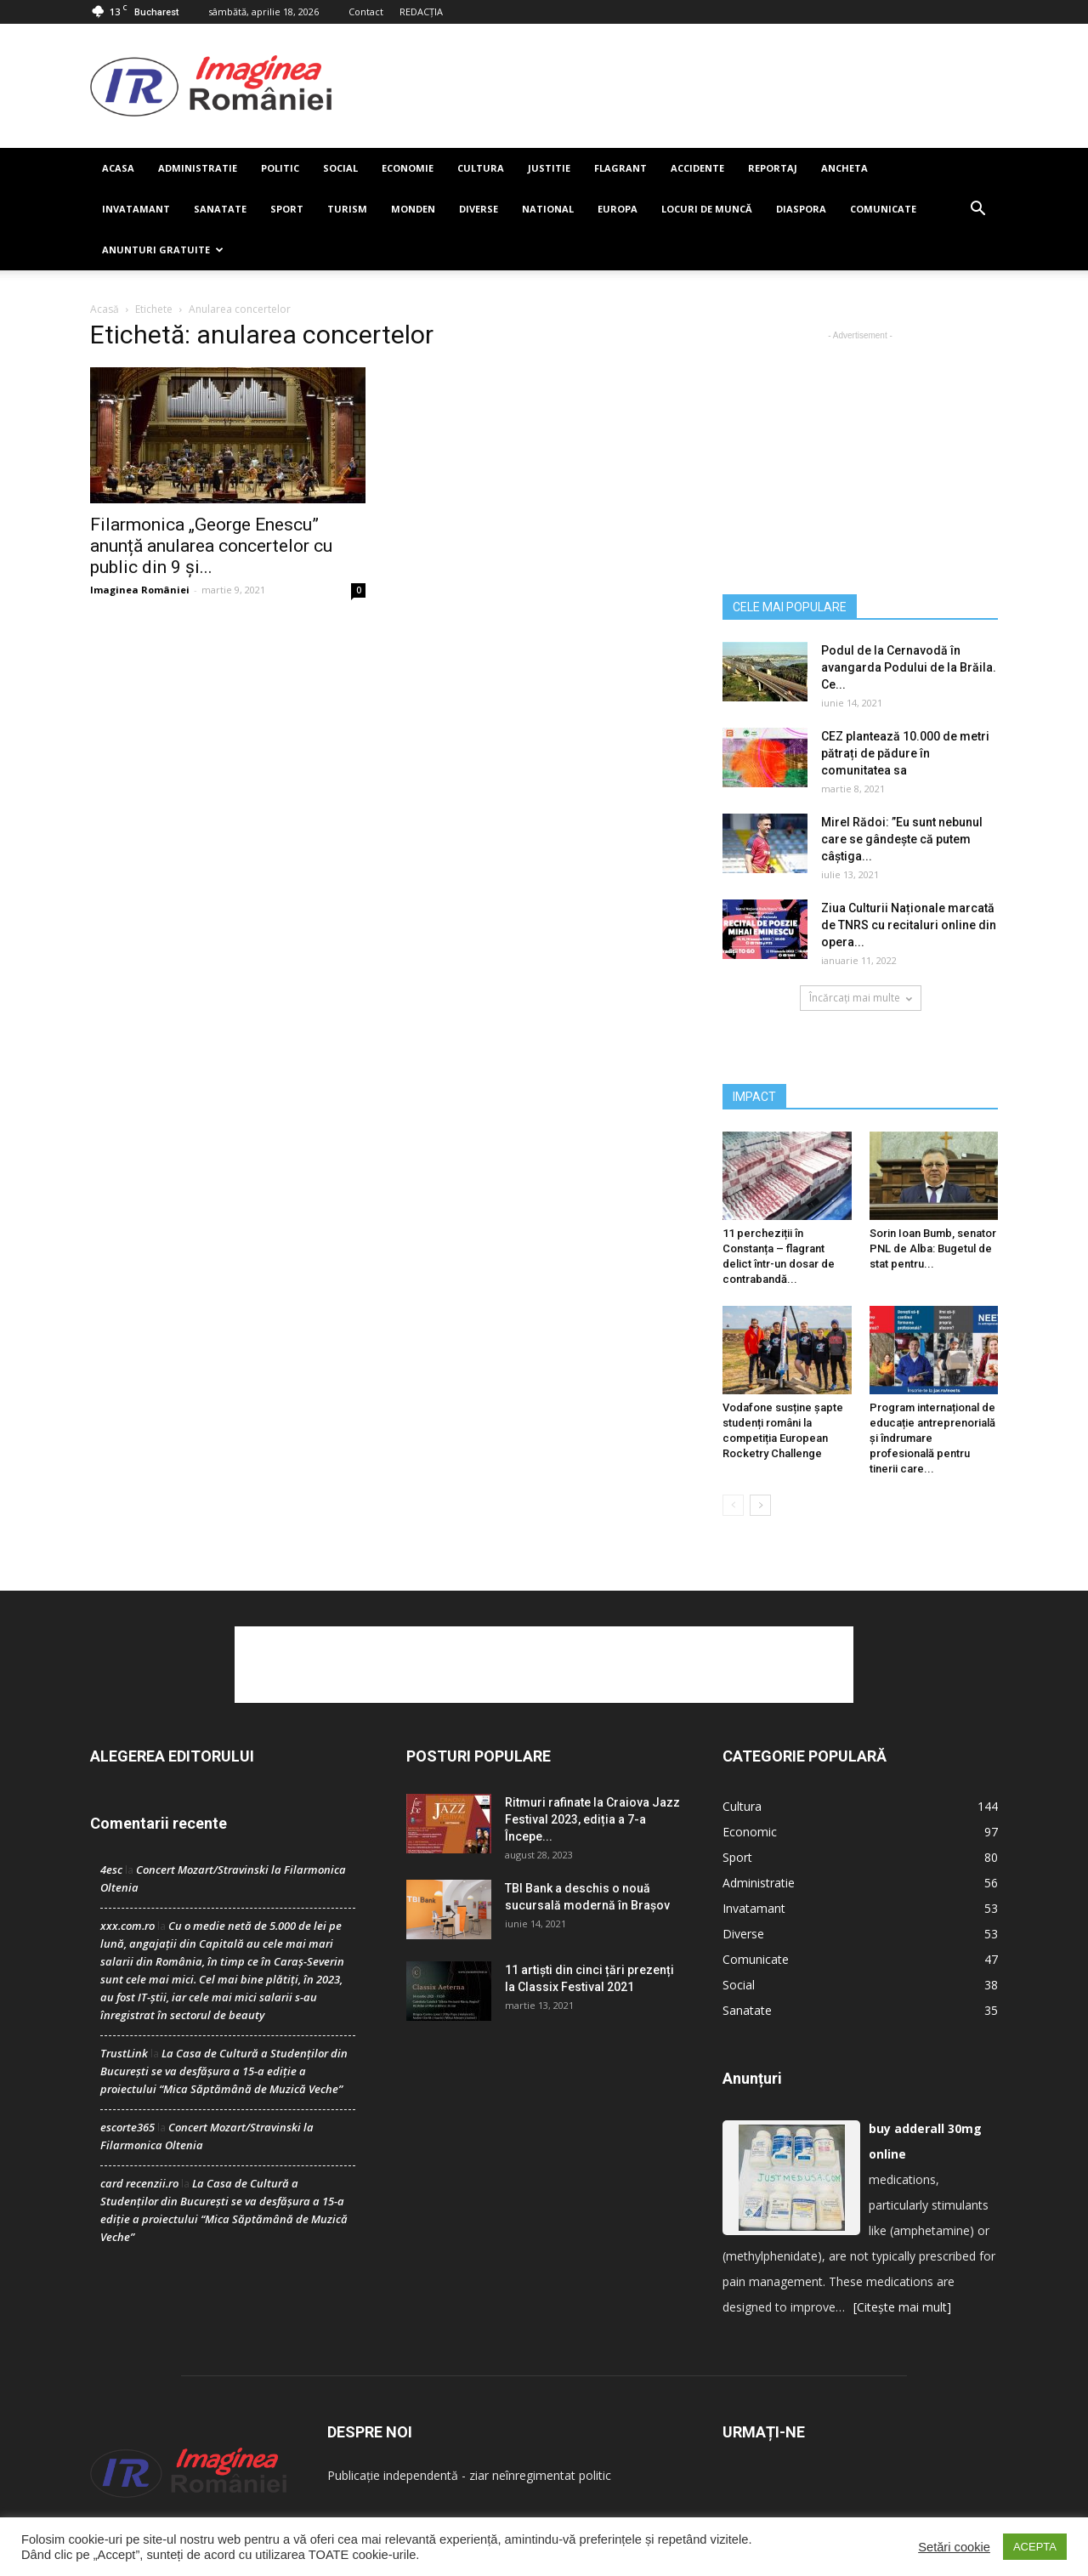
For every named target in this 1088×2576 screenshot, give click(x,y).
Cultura (480, 168)
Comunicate (883, 208)
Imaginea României (140, 589)
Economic (749, 1832)
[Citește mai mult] (902, 2307)
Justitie (549, 168)
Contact (365, 11)
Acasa (118, 168)
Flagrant (620, 168)
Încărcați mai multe (860, 997)
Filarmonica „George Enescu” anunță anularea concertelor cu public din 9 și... (211, 545)
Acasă (104, 309)
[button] (977, 209)
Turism (347, 208)
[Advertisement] (664, 86)
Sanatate (220, 208)
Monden (413, 208)
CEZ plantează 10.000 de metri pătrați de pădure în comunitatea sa (905, 753)
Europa (618, 208)
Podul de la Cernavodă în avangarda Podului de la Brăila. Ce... (908, 667)
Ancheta (844, 168)
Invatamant (136, 208)
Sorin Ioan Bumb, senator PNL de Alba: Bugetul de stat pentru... (933, 1248)
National (548, 208)
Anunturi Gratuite (163, 249)
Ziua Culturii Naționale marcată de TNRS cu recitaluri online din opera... (908, 925)
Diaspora (801, 208)
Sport (286, 208)
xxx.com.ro (127, 1925)
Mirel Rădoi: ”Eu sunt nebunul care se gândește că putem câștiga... (902, 839)
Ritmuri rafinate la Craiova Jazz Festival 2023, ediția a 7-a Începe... (592, 1819)
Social (340, 168)
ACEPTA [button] (1035, 2546)
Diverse (478, 208)
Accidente (697, 168)
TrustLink (124, 2053)
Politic (280, 168)
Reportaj (772, 168)
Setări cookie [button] (954, 2547)
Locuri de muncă (706, 208)
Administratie (197, 168)
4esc (111, 1869)
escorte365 (127, 2127)
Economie (408, 168)
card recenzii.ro (139, 2183)
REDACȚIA (421, 11)
